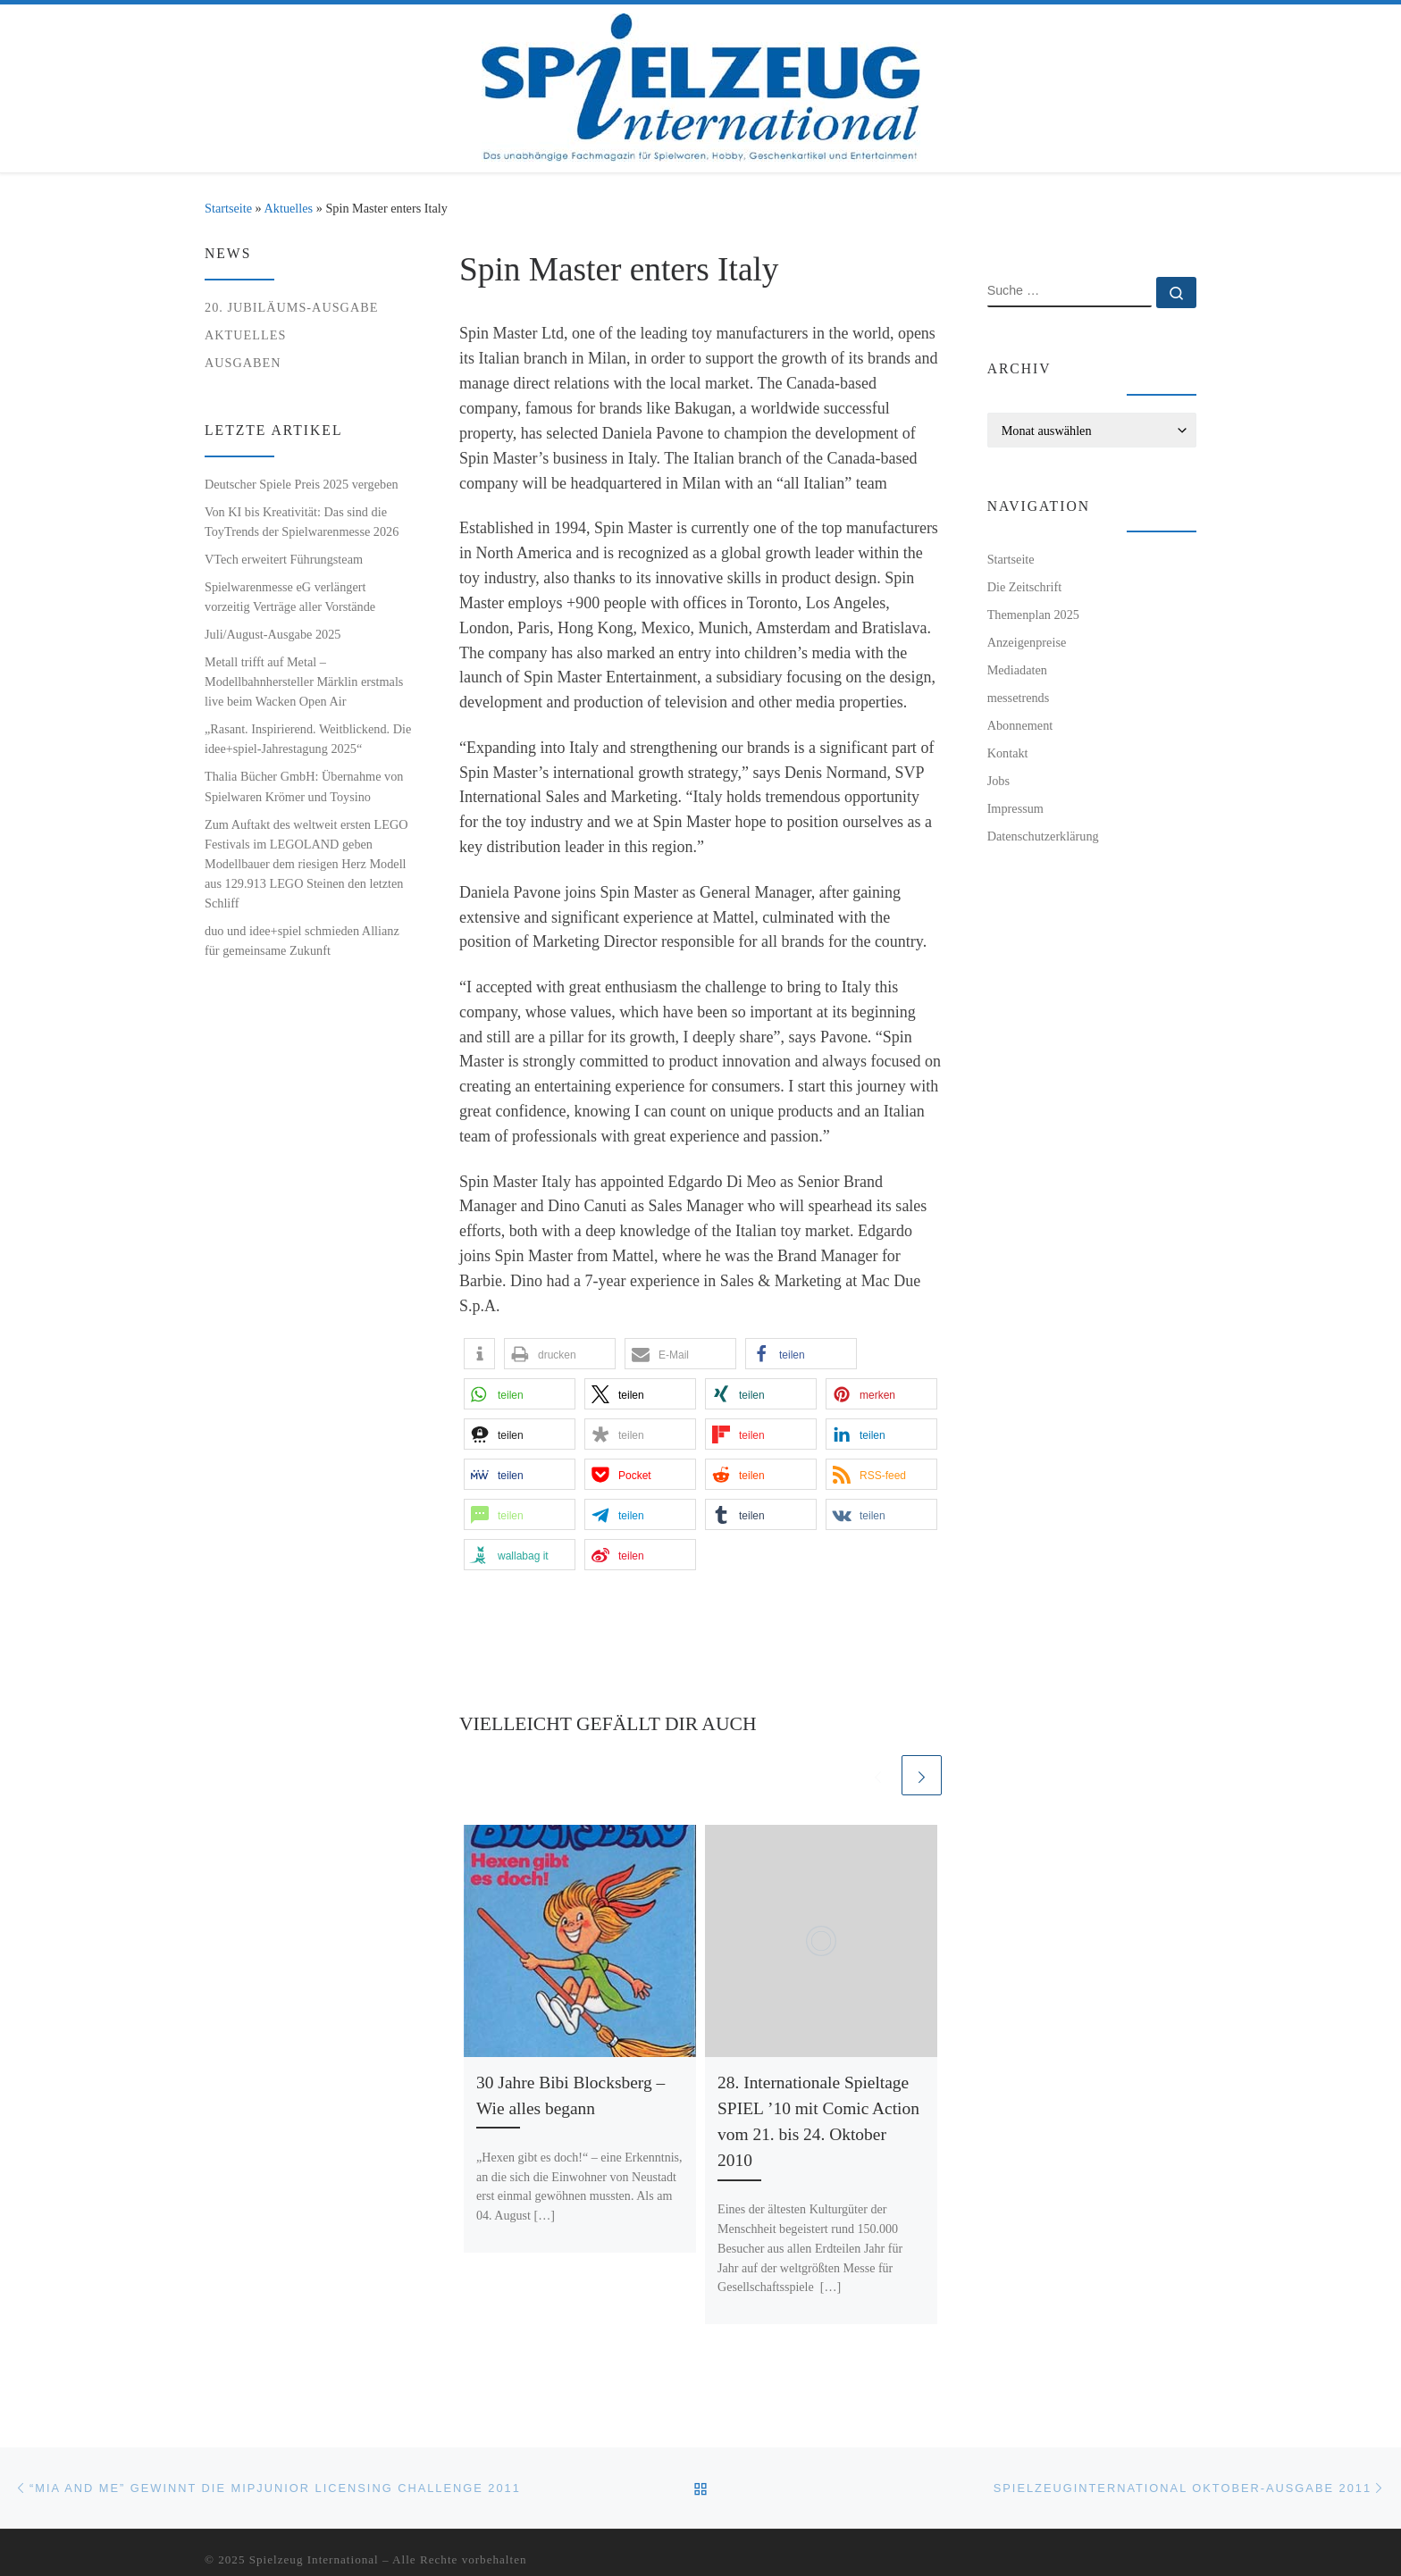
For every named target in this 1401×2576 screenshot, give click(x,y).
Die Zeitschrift (1024, 587)
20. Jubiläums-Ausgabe (291, 307)
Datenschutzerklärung (1043, 836)
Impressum (1015, 808)
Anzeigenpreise (1027, 642)
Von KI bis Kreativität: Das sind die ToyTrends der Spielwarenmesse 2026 (301, 522)
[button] (479, 1353)
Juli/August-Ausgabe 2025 (272, 634)
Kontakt (1007, 753)
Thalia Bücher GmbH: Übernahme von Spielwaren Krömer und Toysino (304, 786)
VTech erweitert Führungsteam (284, 559)
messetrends (1018, 697)
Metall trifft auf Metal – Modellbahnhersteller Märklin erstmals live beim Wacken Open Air (304, 681)
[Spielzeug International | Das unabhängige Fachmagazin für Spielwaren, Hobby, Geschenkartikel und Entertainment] (701, 84)
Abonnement (1020, 725)
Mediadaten (1017, 670)
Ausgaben (243, 362)
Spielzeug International (314, 2559)
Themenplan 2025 (1033, 614)
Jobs (998, 781)
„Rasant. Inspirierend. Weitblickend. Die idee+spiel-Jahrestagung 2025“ (308, 739)
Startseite (228, 208)
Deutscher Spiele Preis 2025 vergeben (301, 484)
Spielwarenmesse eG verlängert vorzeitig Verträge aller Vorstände (290, 597)
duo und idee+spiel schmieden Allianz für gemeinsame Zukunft (302, 941)
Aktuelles (289, 208)
